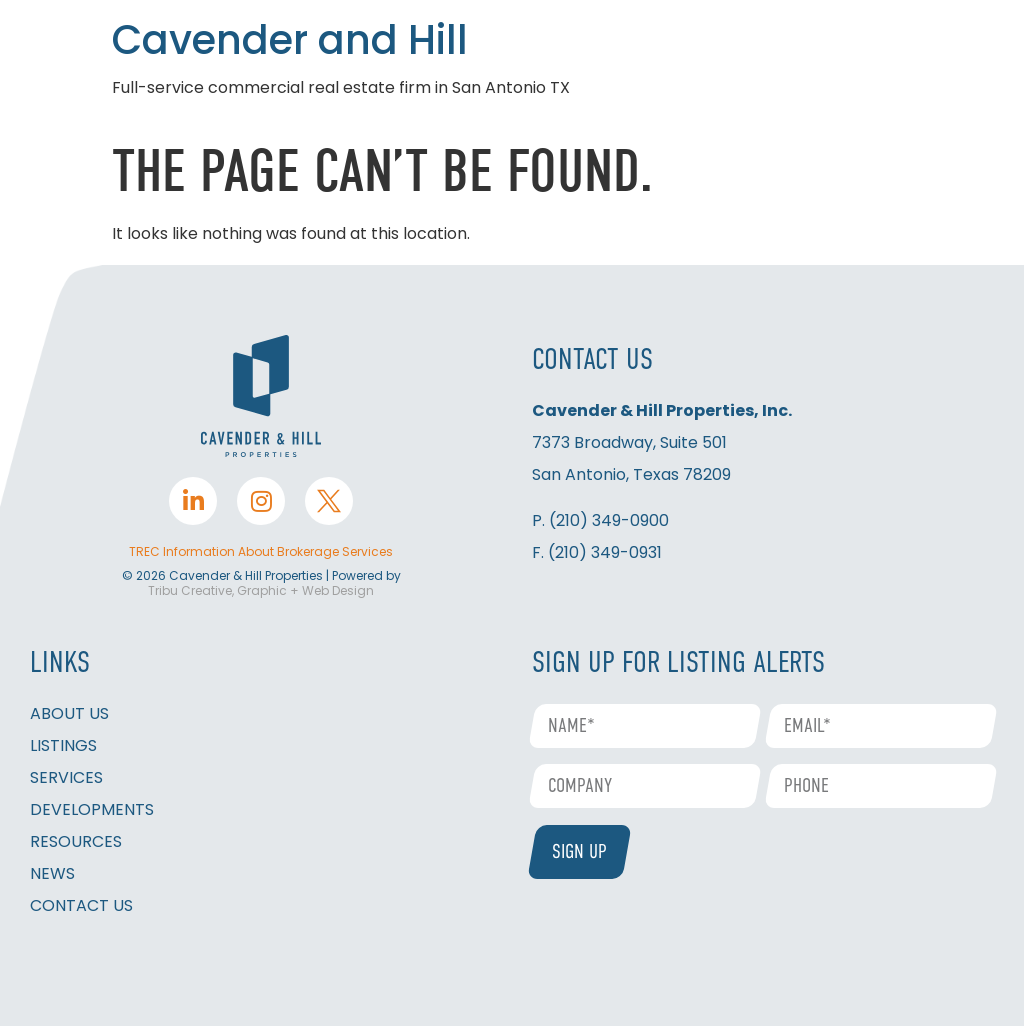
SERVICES (66, 777)
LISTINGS (63, 745)
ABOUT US (69, 713)
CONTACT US (81, 905)
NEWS (52, 873)
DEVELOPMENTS (92, 809)
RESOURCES (76, 841)
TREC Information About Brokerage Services (261, 551)
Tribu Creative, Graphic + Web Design (261, 590)
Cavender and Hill (290, 40)
